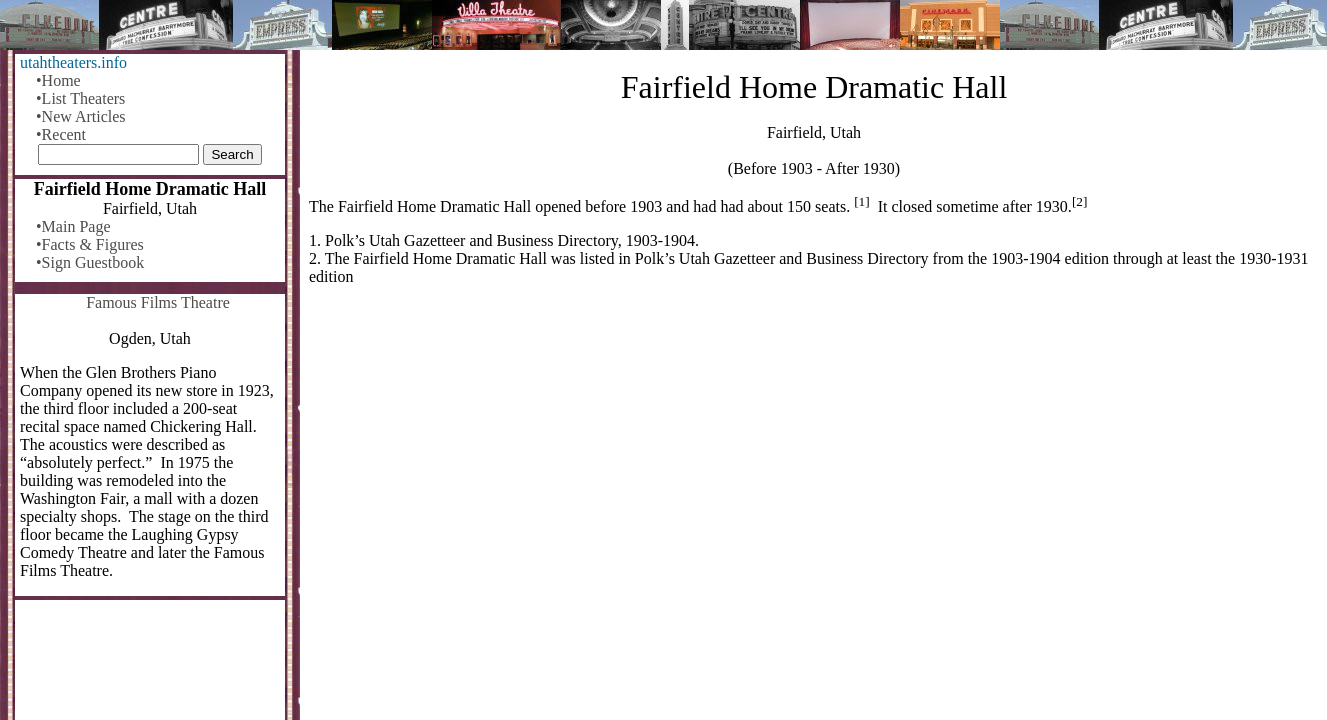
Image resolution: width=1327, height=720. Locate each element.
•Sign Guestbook (90, 262)
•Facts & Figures (90, 244)
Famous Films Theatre (158, 302)
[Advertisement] (814, 458)
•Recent (61, 134)
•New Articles (81, 116)
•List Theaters (80, 98)
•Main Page (73, 226)
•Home (58, 80)
